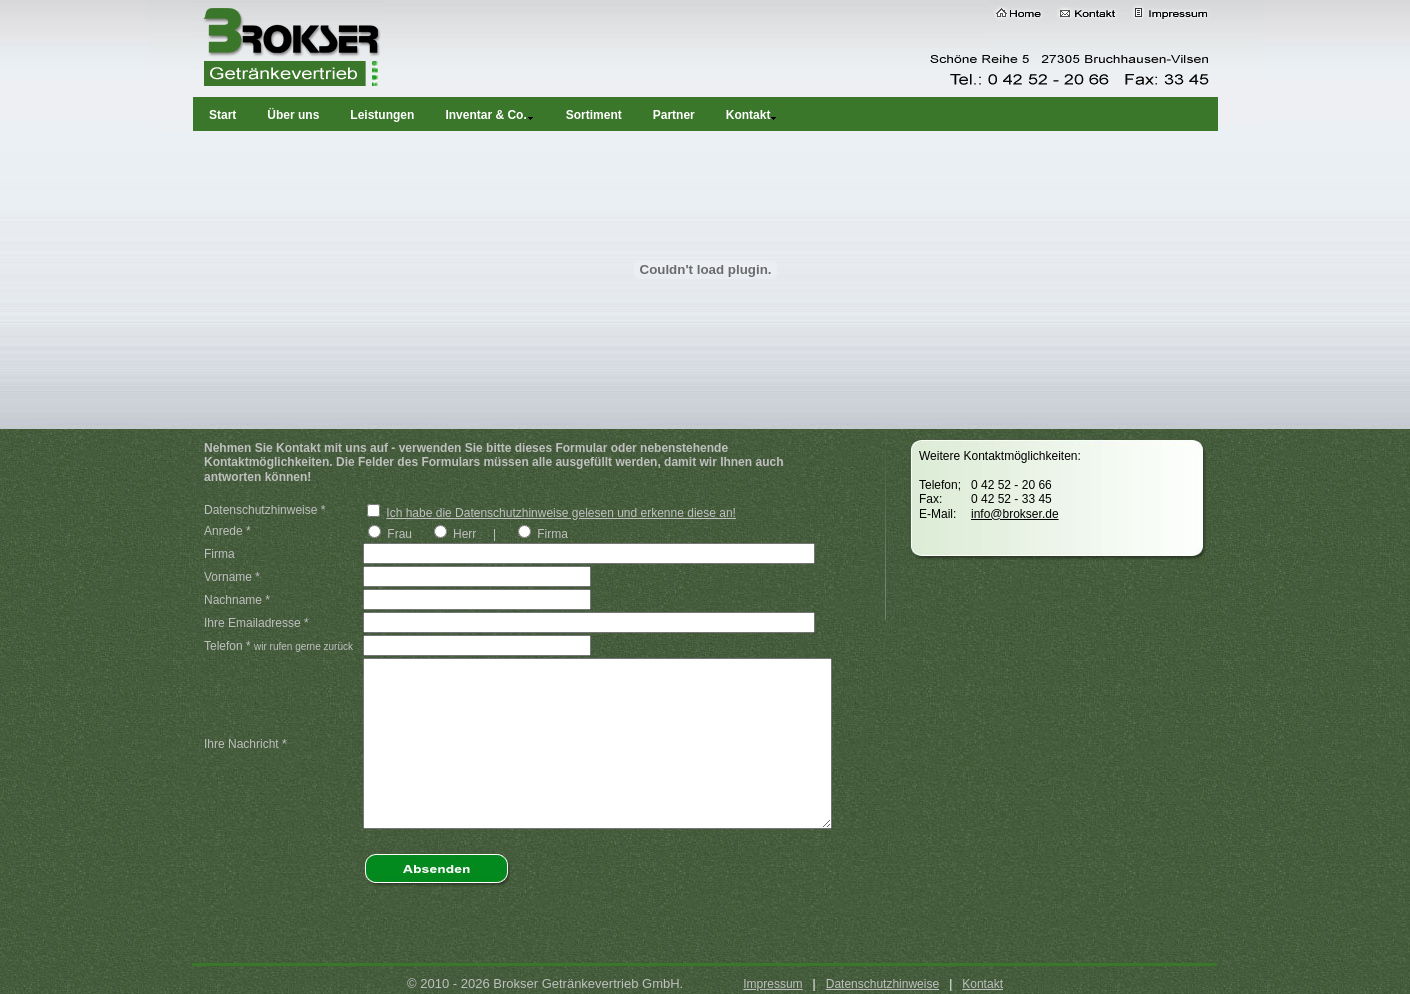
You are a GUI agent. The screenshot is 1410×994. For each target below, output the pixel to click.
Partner (674, 115)
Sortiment (594, 115)
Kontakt (982, 984)
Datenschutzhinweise (882, 984)
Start (222, 115)
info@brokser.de (1015, 514)
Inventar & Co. (489, 115)
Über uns (293, 115)
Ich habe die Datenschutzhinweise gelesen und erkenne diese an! (561, 513)
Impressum (772, 984)
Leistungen (382, 115)
